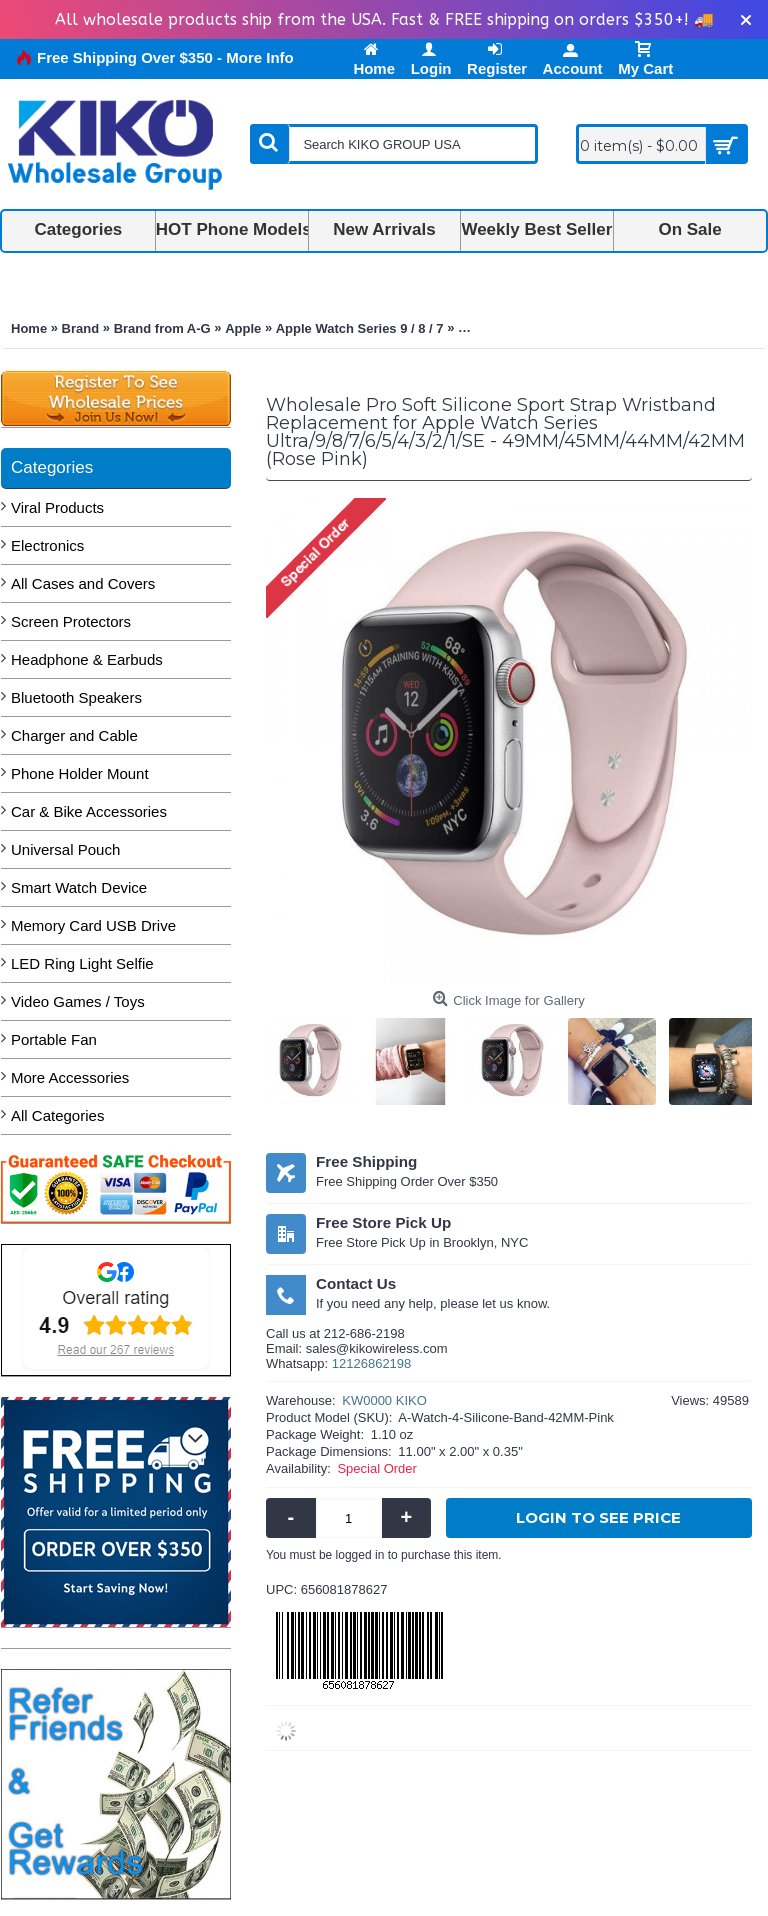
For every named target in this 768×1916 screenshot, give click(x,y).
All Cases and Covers (83, 583)
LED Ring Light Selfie (82, 963)
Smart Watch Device (79, 887)
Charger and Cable (74, 735)
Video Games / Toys (78, 1001)
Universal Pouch (65, 849)
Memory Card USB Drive (93, 925)
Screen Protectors (71, 621)
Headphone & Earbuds (87, 659)
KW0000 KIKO (384, 1400)
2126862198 (375, 1363)
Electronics (47, 545)
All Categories (57, 1115)
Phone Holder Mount (80, 773)
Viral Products (57, 507)
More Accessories (70, 1077)
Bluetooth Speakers (76, 697)
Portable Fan (54, 1039)
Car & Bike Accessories (89, 811)
